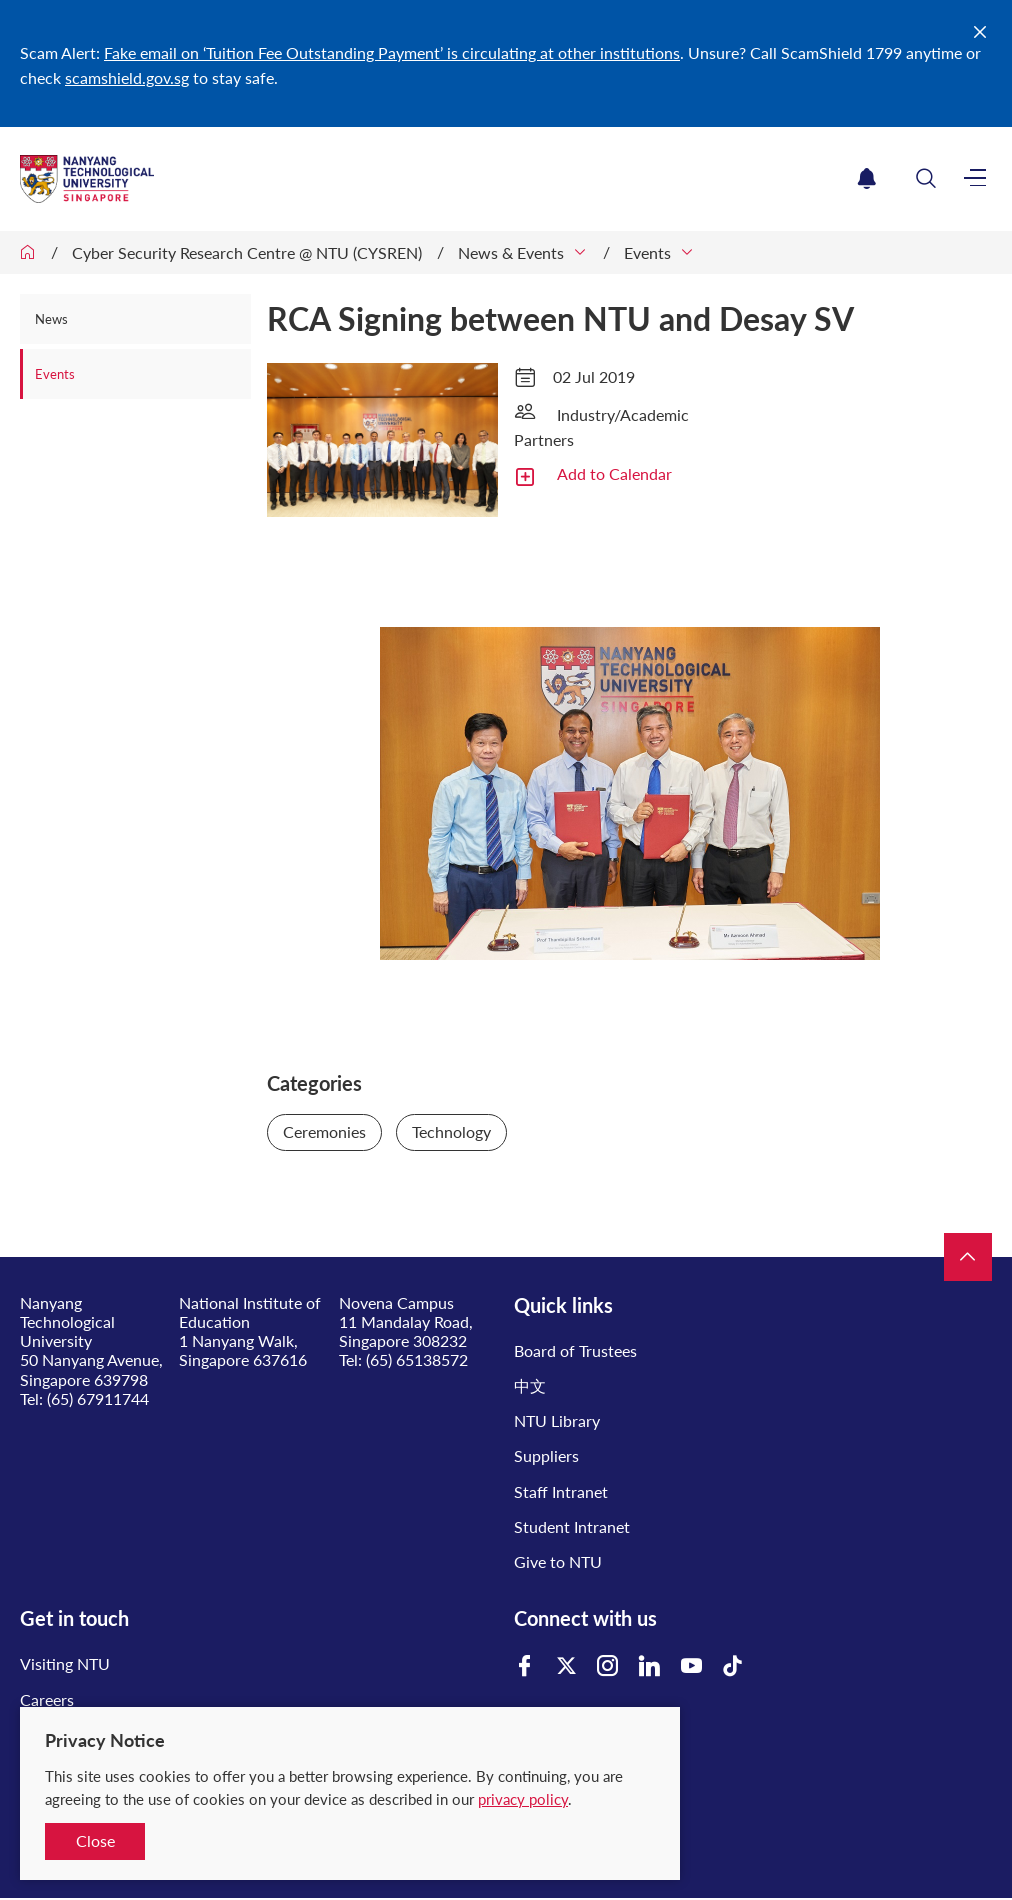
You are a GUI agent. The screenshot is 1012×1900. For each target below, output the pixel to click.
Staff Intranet (561, 1491)
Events (647, 252)
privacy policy (523, 1799)
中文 (530, 1385)
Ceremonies (324, 1131)
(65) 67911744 (98, 1398)
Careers (47, 1699)
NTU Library (557, 1420)
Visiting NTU (65, 1663)
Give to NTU (558, 1561)
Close (95, 1840)
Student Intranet (572, 1526)
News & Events (511, 252)
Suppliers (546, 1455)
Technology (451, 1131)
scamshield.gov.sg (127, 77)
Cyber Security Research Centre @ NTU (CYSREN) (247, 252)
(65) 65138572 (417, 1359)
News (51, 319)
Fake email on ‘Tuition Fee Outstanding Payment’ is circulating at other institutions (392, 52)
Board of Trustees (575, 1350)
